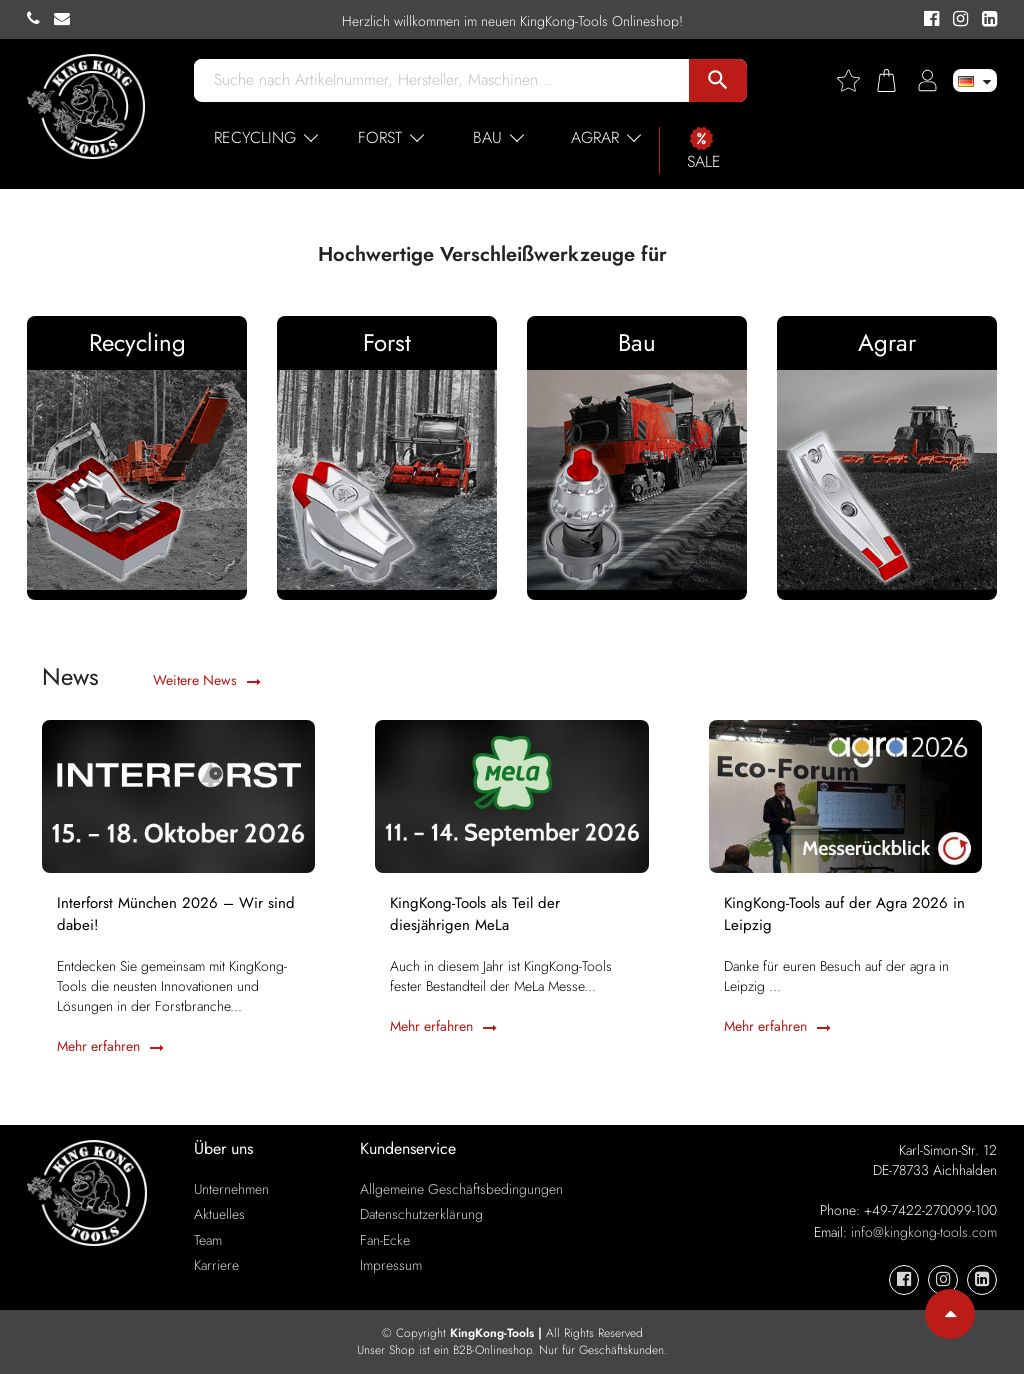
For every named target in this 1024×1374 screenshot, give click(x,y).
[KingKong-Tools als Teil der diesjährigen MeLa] (511, 795)
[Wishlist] (856, 80)
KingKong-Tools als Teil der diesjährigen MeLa (475, 914)
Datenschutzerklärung (421, 1214)
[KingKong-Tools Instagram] (957, 20)
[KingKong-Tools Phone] (40, 19)
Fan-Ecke (385, 1240)
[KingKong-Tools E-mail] (67, 19)
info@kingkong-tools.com (924, 1232)
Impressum (391, 1265)
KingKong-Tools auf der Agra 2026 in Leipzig (844, 914)
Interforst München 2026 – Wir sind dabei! (176, 914)
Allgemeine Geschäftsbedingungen (461, 1189)
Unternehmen (231, 1189)
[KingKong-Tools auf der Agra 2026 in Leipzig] (845, 795)
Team (208, 1240)
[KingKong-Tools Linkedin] (984, 20)
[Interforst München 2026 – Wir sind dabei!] (178, 795)
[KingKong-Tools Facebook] (928, 20)
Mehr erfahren (110, 1046)
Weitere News (207, 680)
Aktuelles (219, 1214)
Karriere (216, 1265)
